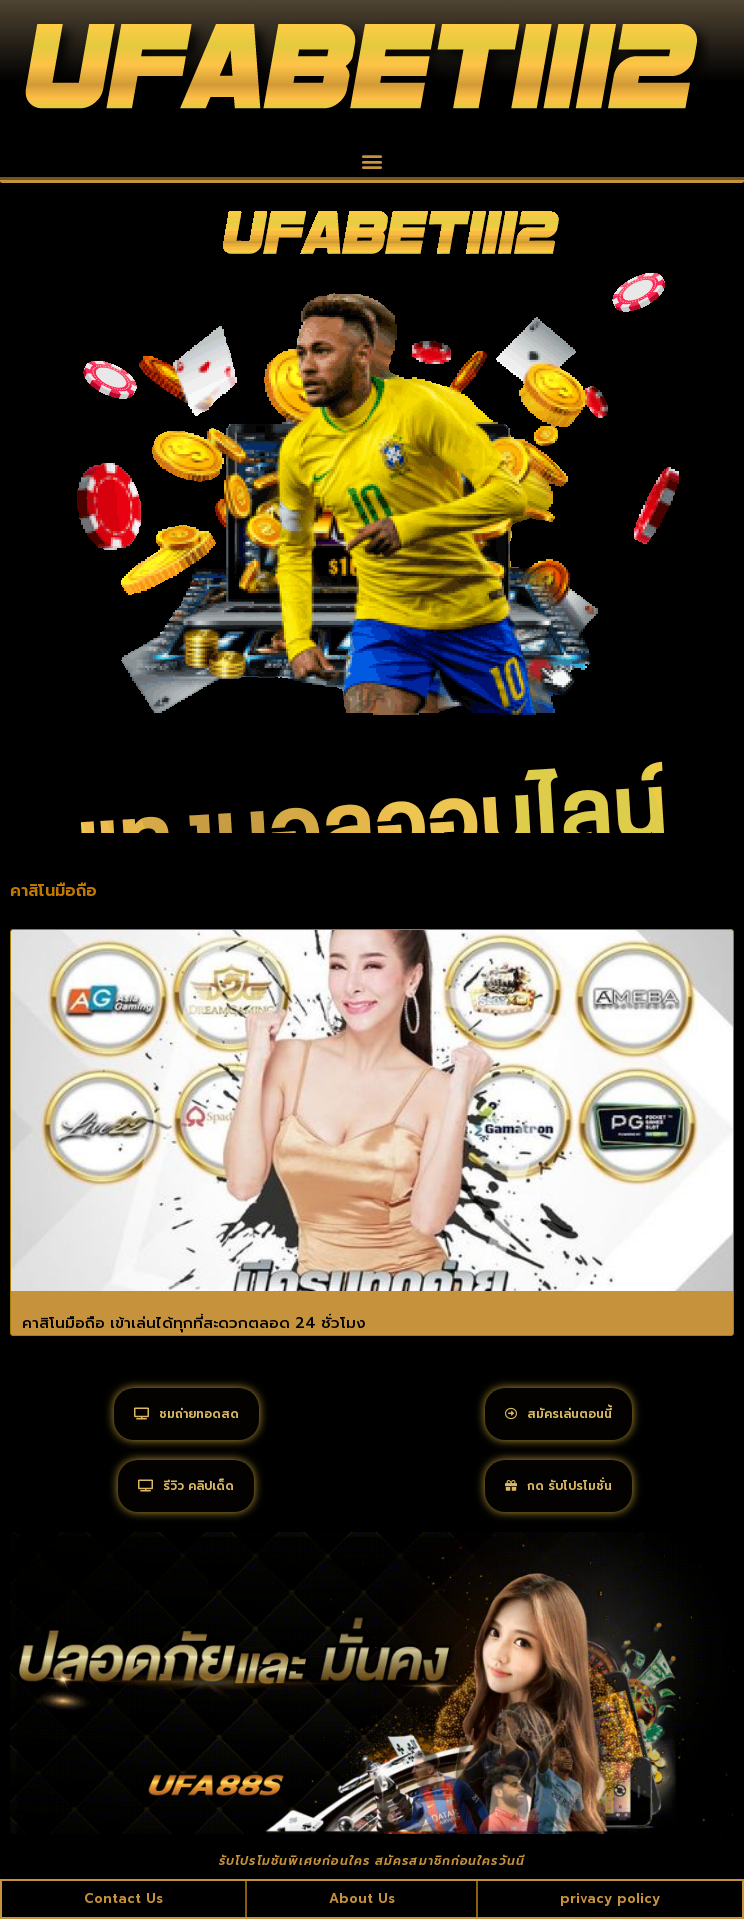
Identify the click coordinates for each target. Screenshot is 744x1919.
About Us (362, 1898)
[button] (372, 160)
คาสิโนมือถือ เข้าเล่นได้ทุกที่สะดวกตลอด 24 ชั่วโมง (194, 1323)
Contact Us (123, 1898)
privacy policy (610, 1898)
